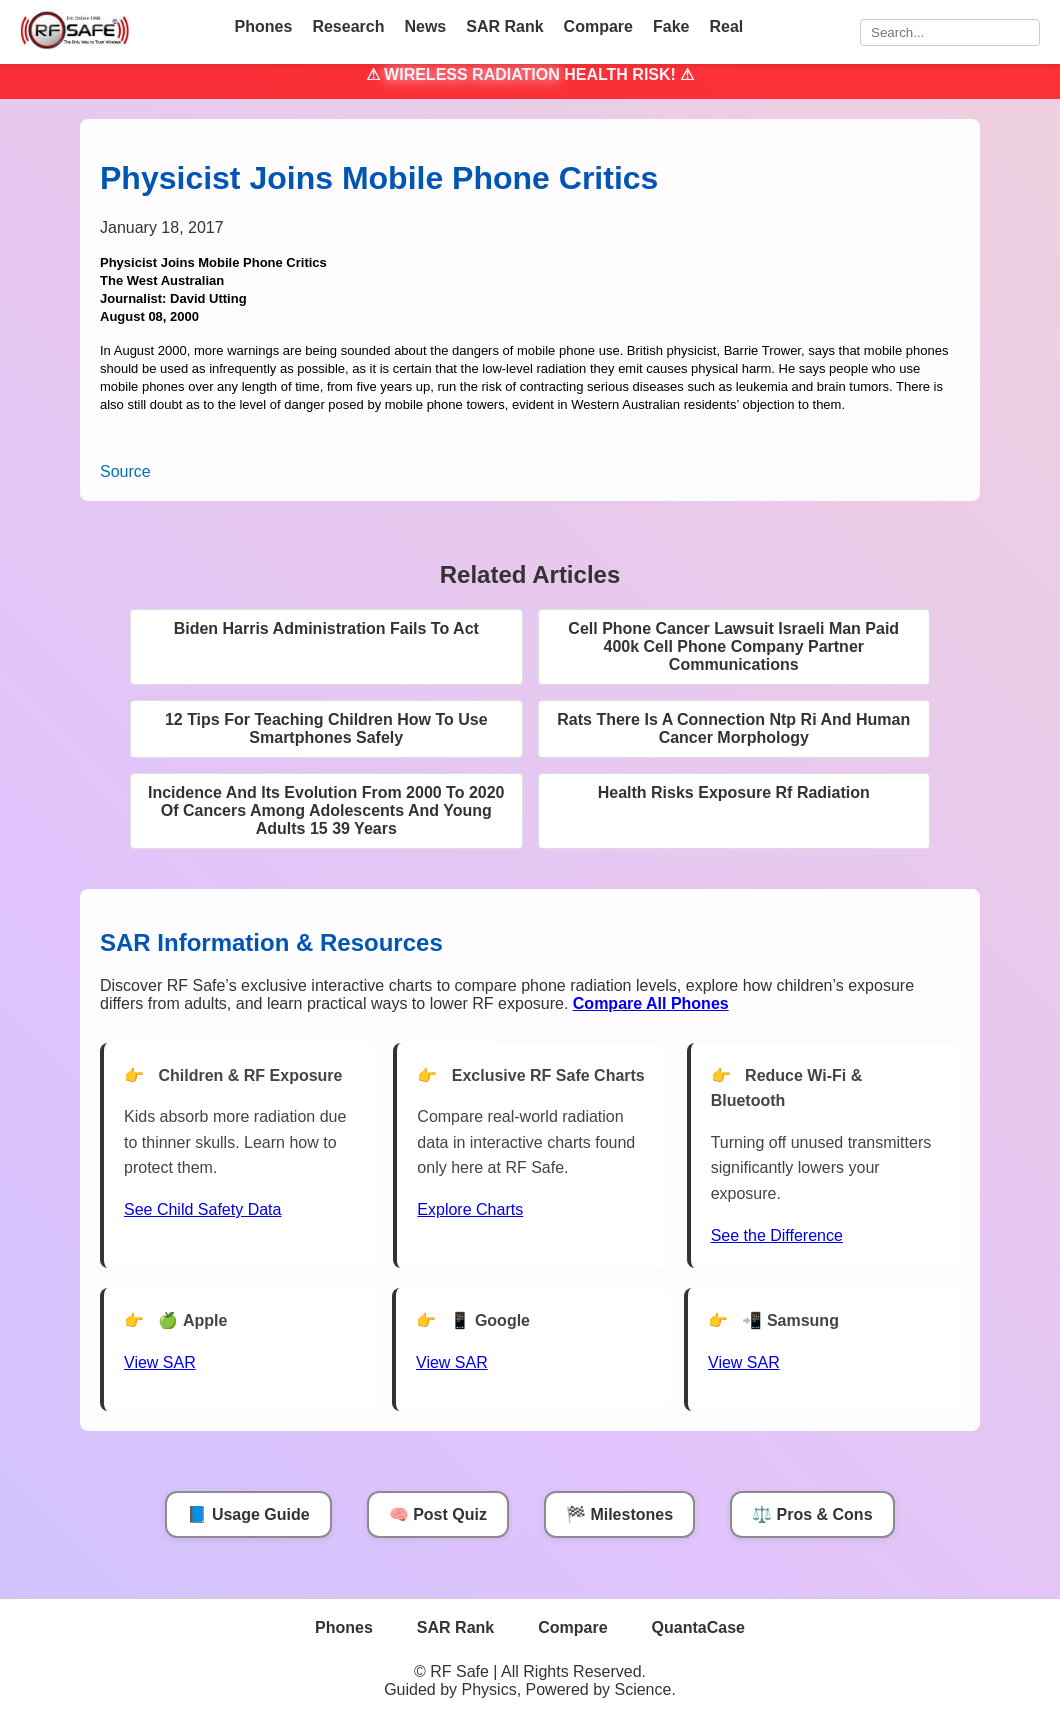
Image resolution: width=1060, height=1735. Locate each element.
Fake (671, 26)
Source (125, 471)
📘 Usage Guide (248, 1514)
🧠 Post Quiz (438, 1514)
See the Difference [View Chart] (777, 1235)
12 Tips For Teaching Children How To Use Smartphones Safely (326, 728)
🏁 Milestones (619, 1514)
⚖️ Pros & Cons (812, 1514)
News (425, 26)
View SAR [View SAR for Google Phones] (452, 1362)
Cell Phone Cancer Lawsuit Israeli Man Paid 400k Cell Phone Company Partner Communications (733, 646)
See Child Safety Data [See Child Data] (202, 1209)
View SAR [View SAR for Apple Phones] (160, 1362)
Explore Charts (470, 1209)
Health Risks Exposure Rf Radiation (734, 792)
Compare (598, 26)
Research (348, 26)
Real (726, 26)
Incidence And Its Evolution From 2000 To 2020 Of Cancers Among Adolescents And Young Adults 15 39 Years (326, 810)
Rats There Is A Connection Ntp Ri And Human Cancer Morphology (733, 728)
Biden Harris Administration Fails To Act (326, 628)
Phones (264, 26)
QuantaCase (698, 1627)
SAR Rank (504, 26)
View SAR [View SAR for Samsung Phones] (744, 1362)
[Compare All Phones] (651, 1003)
